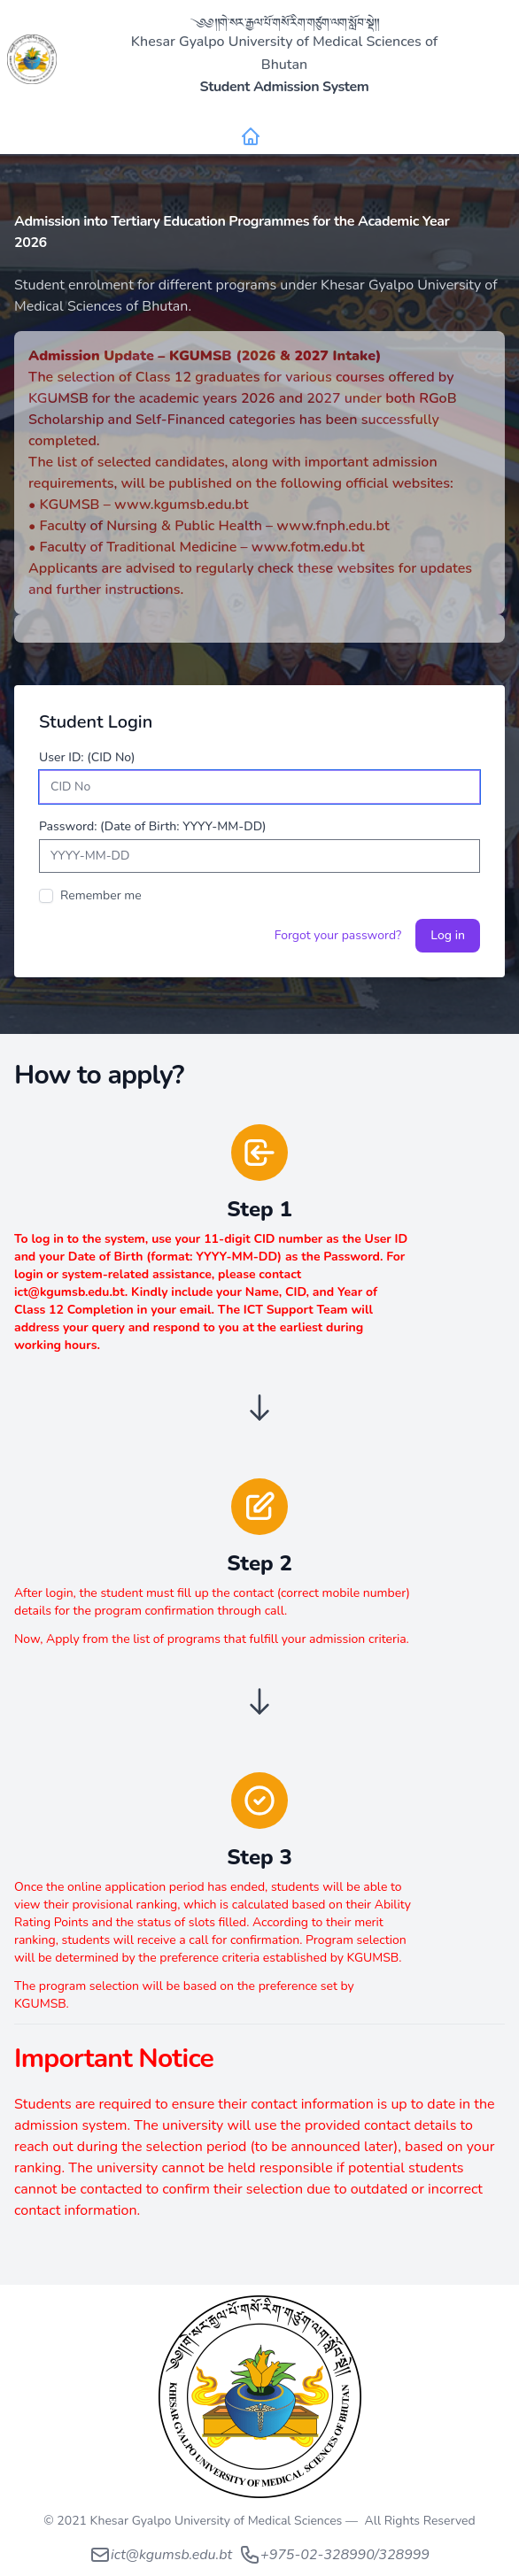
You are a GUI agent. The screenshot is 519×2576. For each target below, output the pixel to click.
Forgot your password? (338, 935)
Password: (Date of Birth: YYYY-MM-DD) (153, 826)
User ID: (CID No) (87, 757)
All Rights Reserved (420, 2520)
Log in (447, 935)
